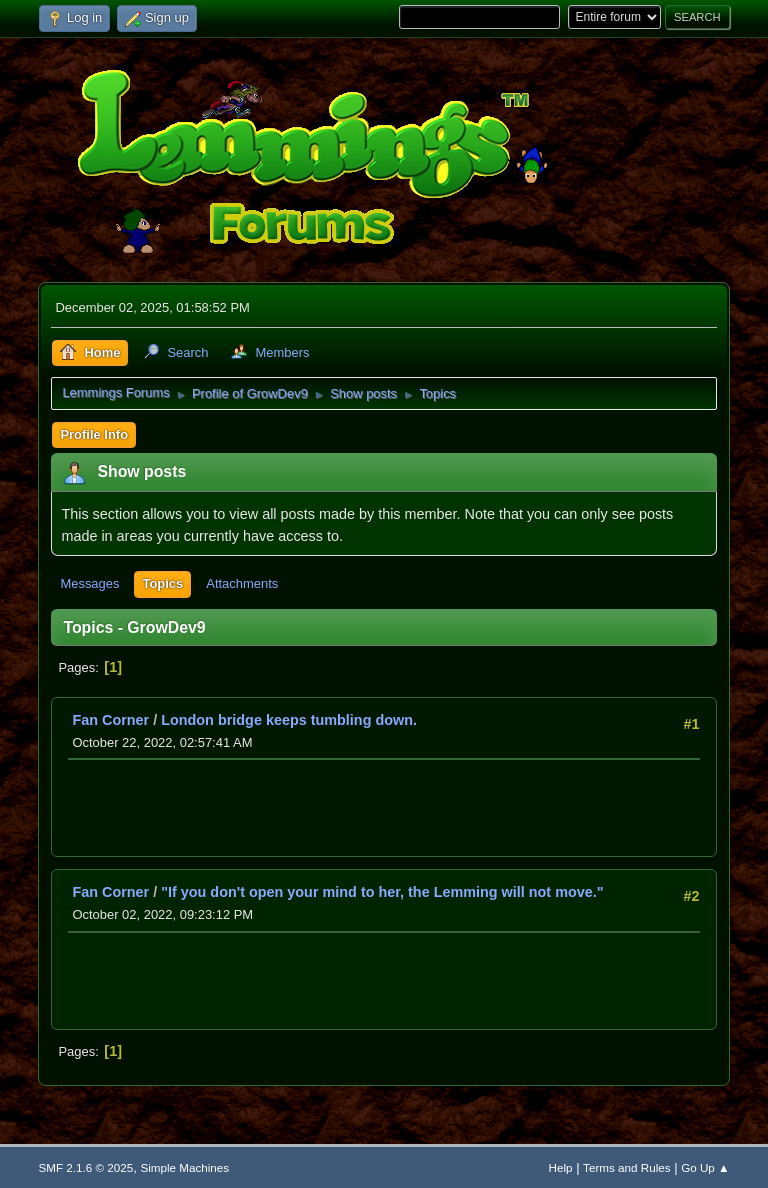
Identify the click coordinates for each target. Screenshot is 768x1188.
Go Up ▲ (705, 1167)
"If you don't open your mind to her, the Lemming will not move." (382, 892)
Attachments (242, 583)
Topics (162, 583)
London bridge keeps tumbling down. (289, 720)
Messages (89, 583)
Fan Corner (110, 720)
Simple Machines (184, 1167)
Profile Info (94, 434)
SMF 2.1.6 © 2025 (85, 1167)
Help (561, 1167)
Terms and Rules (626, 1167)
